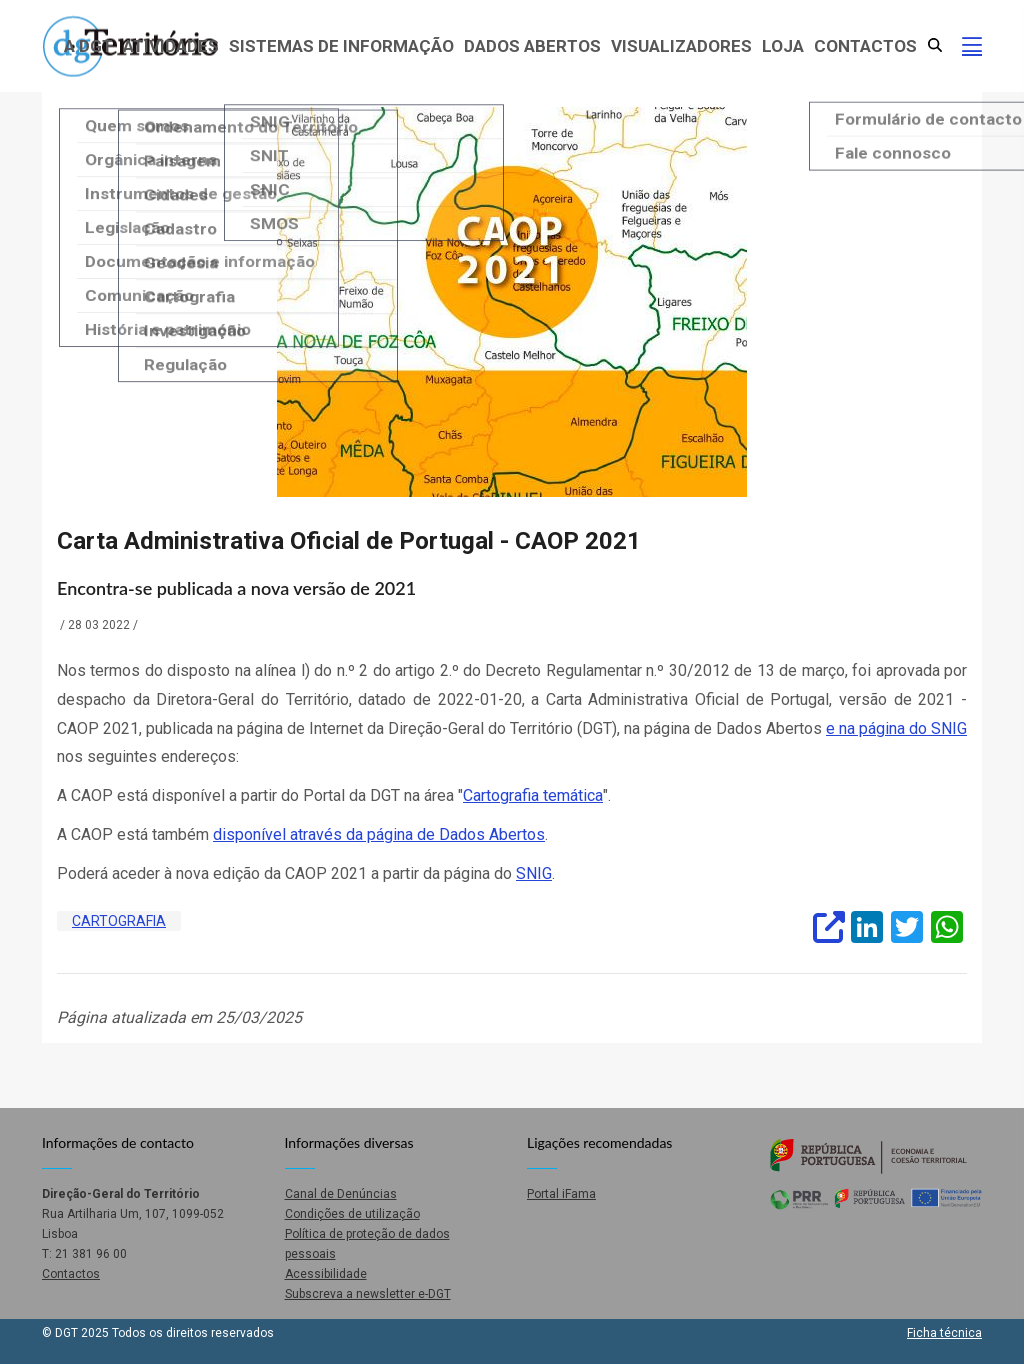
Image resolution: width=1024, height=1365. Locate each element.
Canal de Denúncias (341, 1194)
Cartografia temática (533, 795)
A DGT (88, 46)
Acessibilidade (326, 1274)
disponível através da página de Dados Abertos (379, 834)
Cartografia (119, 921)
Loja (783, 46)
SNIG (534, 873)
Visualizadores (681, 46)
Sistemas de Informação (341, 46)
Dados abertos (532, 46)
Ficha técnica (944, 1333)
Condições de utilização (352, 1214)
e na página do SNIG (896, 728)
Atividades (171, 46)
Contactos (865, 46)
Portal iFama (561, 1194)
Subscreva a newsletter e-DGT (368, 1294)
